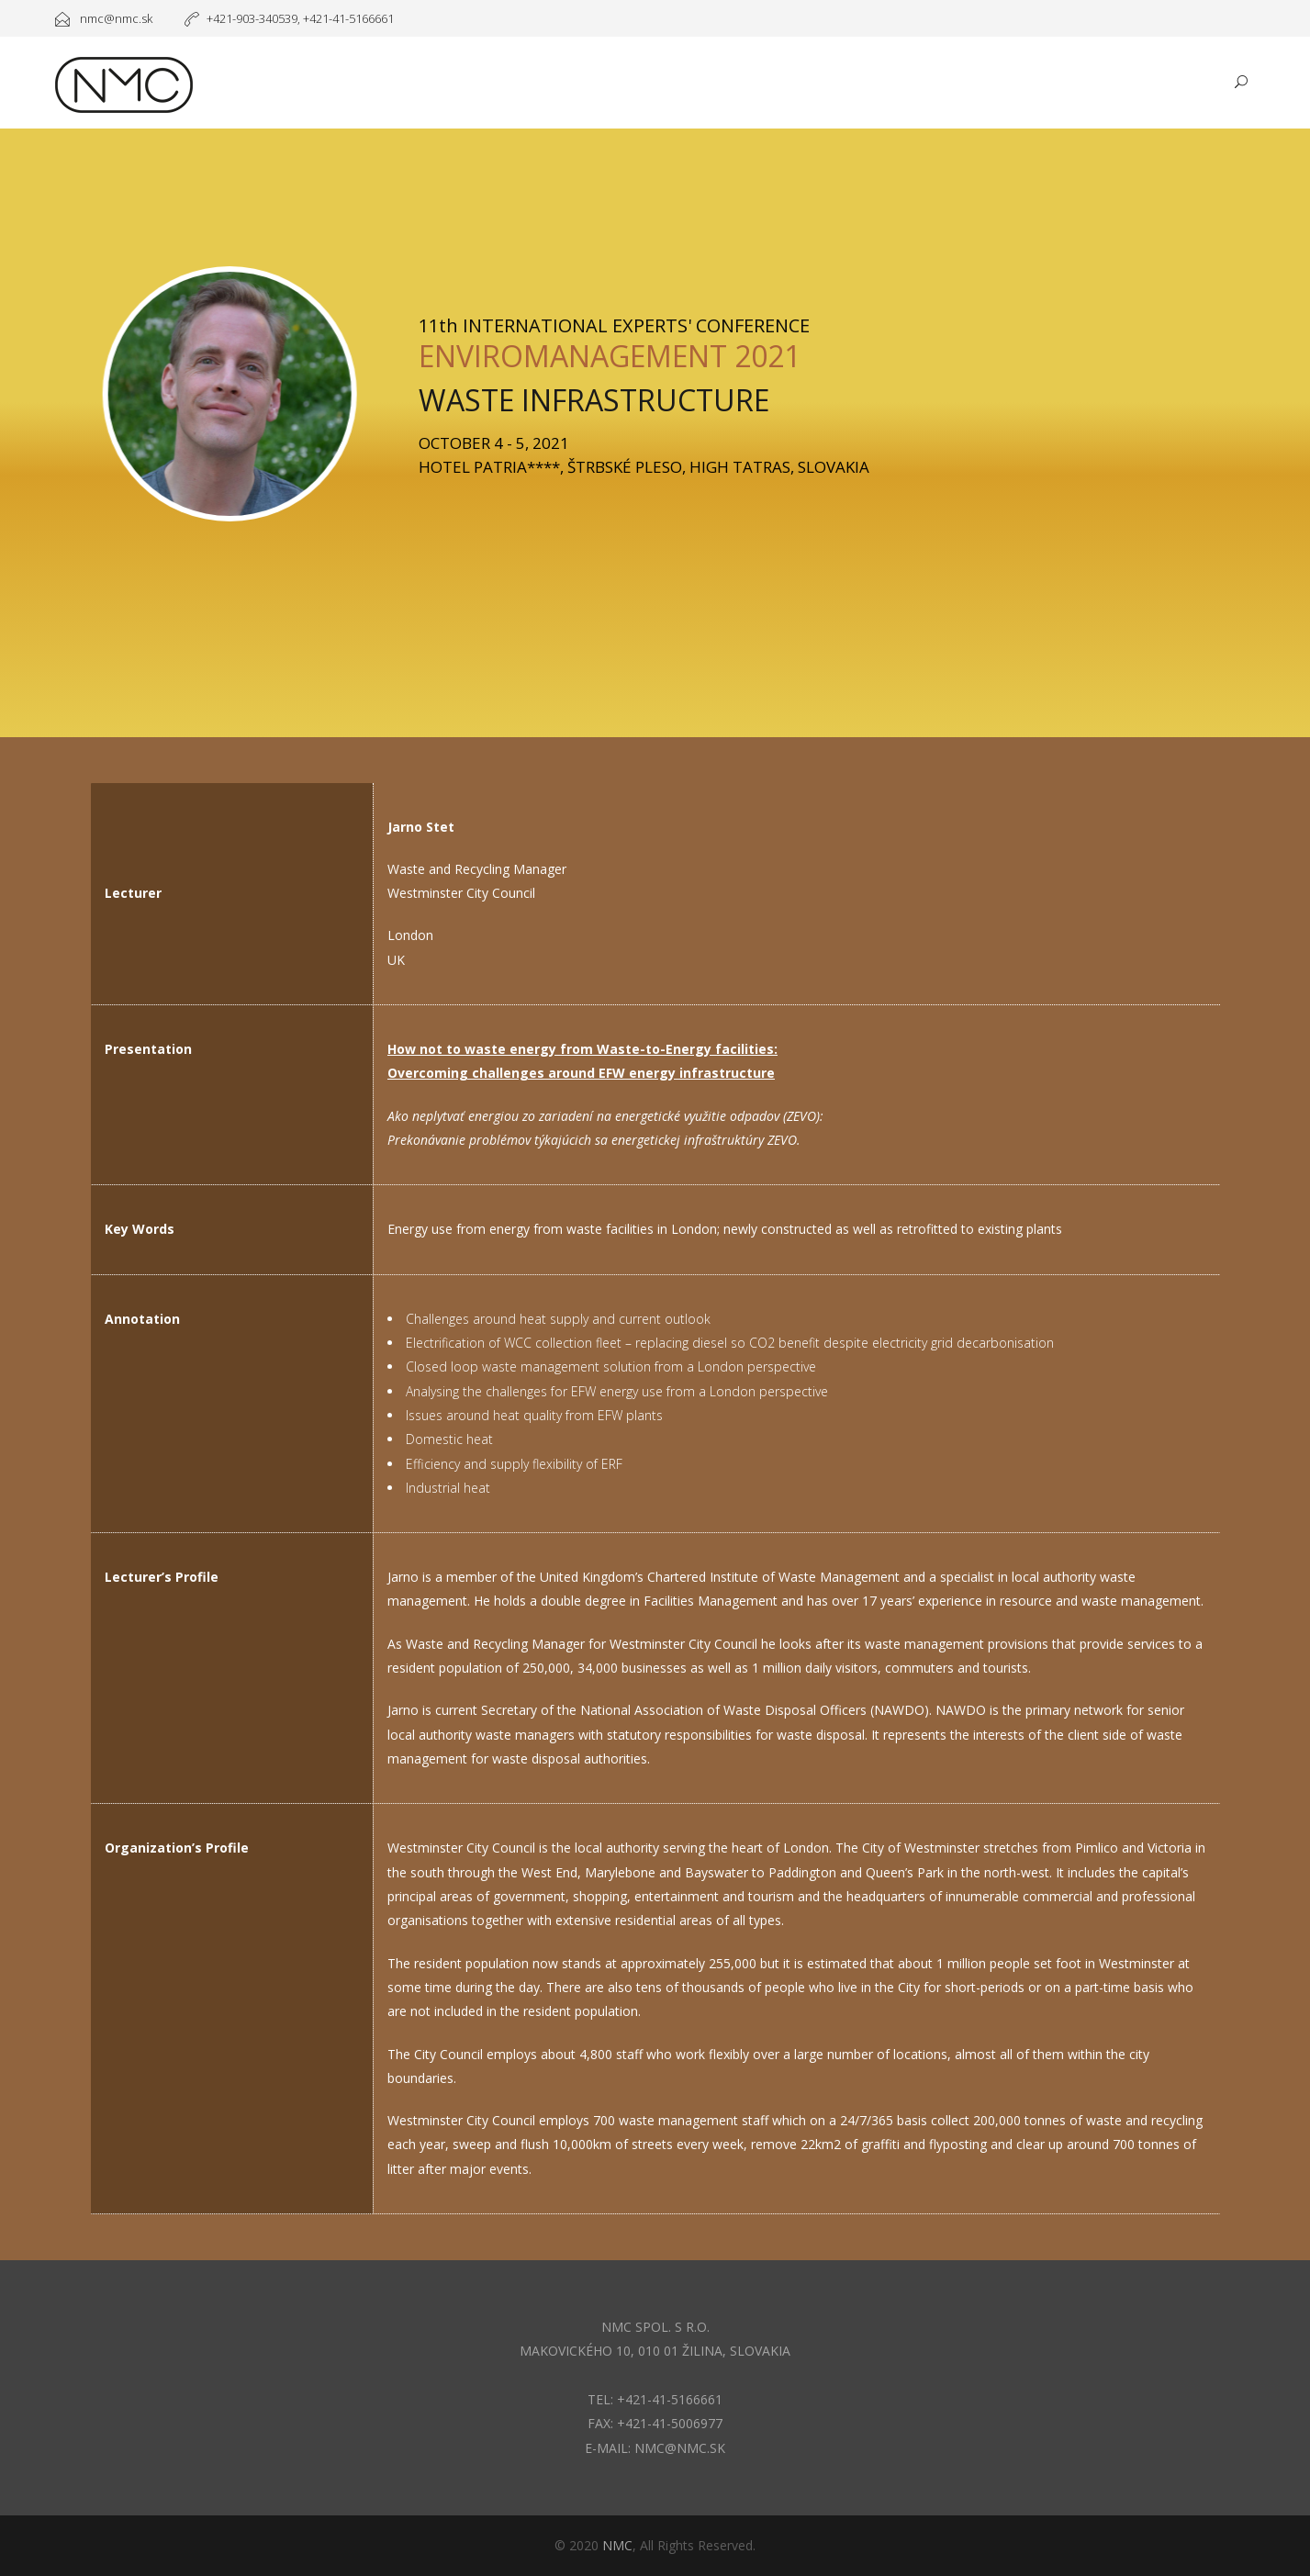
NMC (617, 2545)
